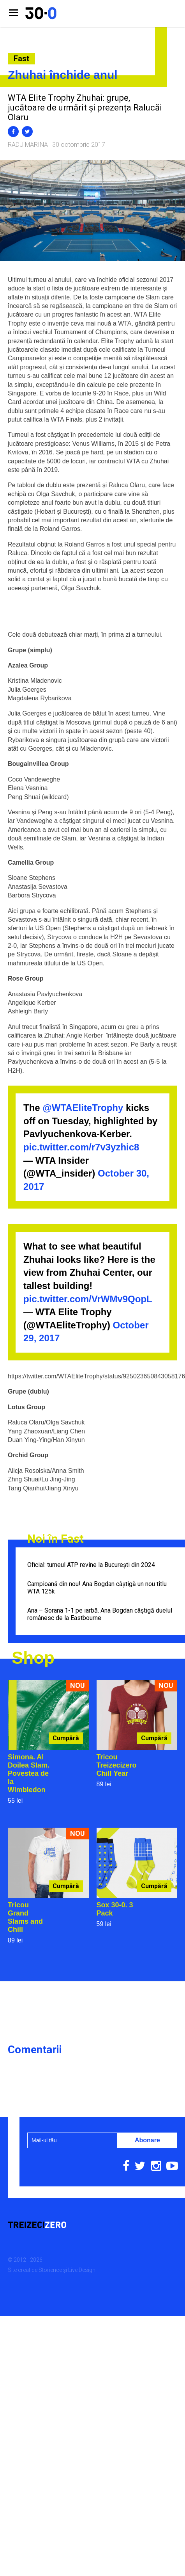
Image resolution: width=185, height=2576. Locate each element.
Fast (21, 58)
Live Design (81, 2270)
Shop (33, 1657)
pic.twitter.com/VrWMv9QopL (87, 1299)
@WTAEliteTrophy (82, 1107)
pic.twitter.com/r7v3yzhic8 (81, 1147)
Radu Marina (28, 144)
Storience (50, 2270)
